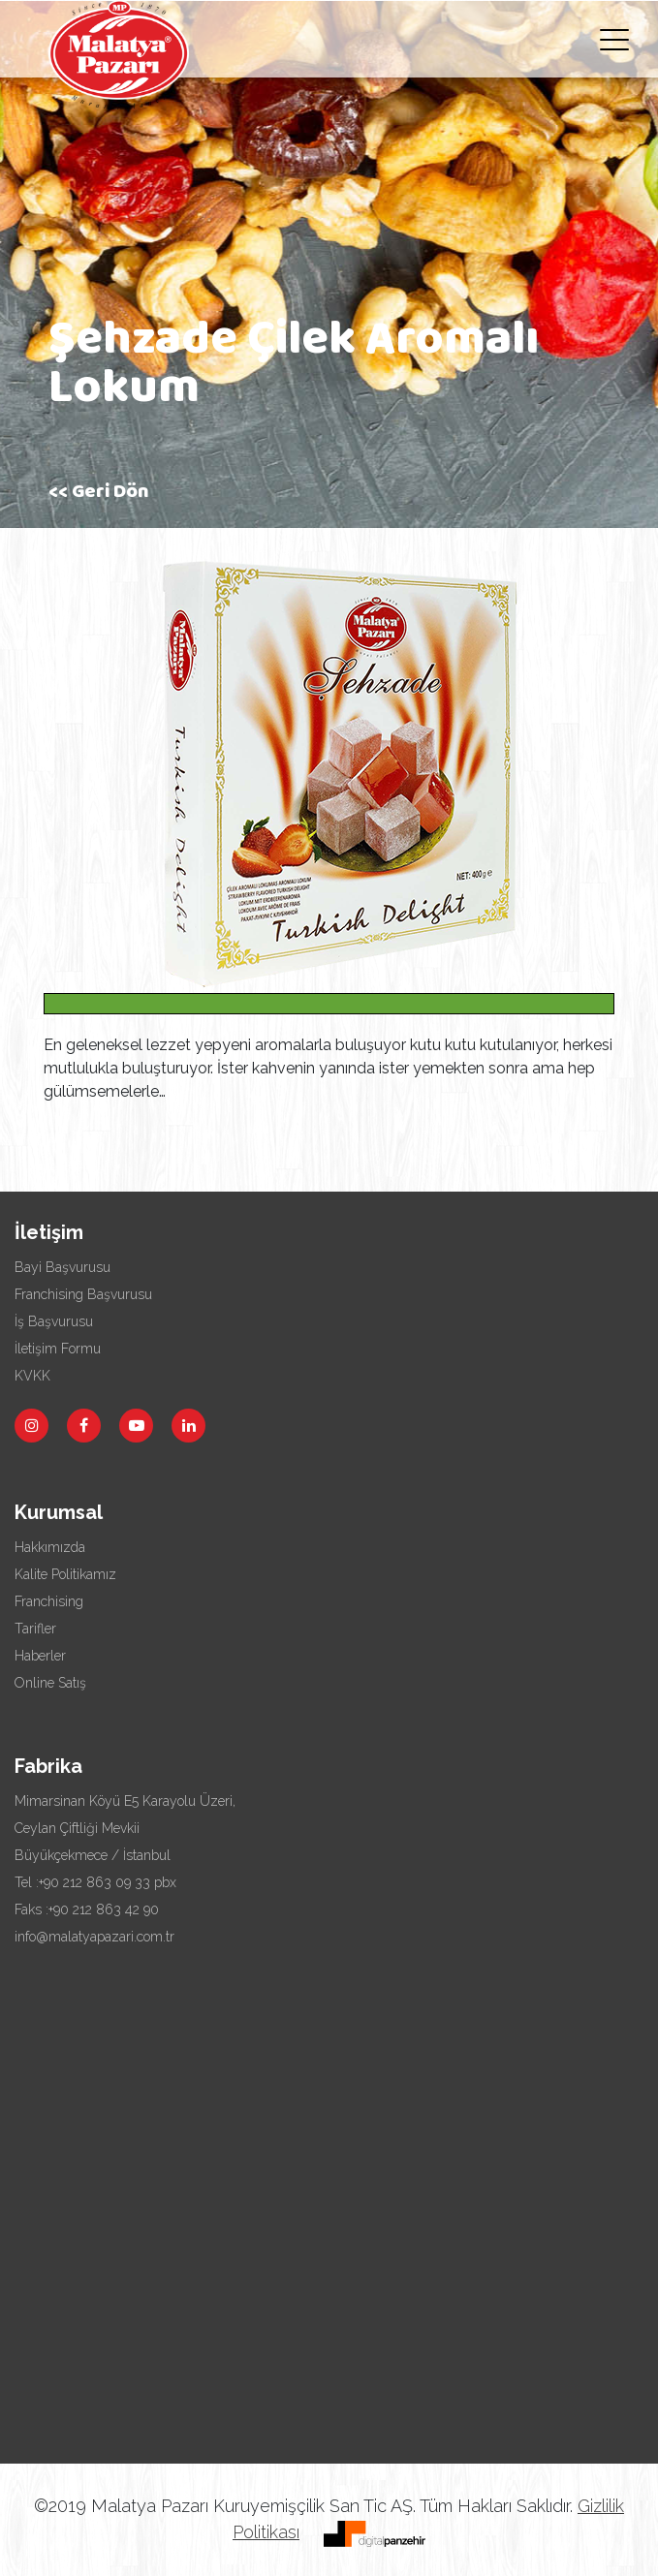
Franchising (49, 1601)
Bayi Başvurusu (62, 1267)
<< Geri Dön (98, 493)
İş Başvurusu (54, 1321)
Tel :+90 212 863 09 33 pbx (95, 1882)
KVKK (32, 1375)
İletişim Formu (58, 1348)
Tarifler (35, 1628)
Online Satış (50, 1683)
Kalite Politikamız (65, 1574)
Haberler (40, 1655)
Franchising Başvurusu (83, 1294)
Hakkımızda (50, 1547)
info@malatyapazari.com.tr (94, 1936)
